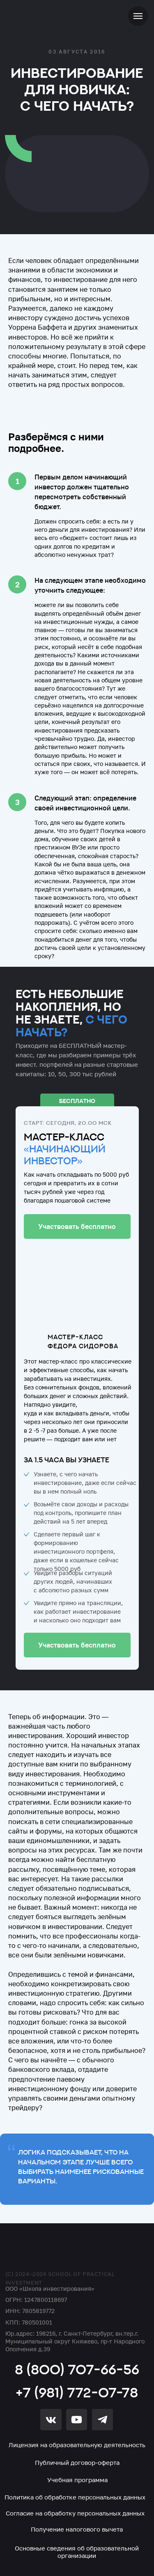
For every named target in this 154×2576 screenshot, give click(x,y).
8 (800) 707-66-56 (77, 2369)
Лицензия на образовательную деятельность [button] (77, 2444)
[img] (51, 2251)
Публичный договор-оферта (77, 2462)
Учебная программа (77, 2479)
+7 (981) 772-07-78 (77, 2392)
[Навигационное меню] (138, 16)
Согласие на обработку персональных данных (75, 2513)
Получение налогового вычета (77, 2529)
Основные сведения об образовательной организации (77, 2552)
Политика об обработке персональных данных (75, 2497)
